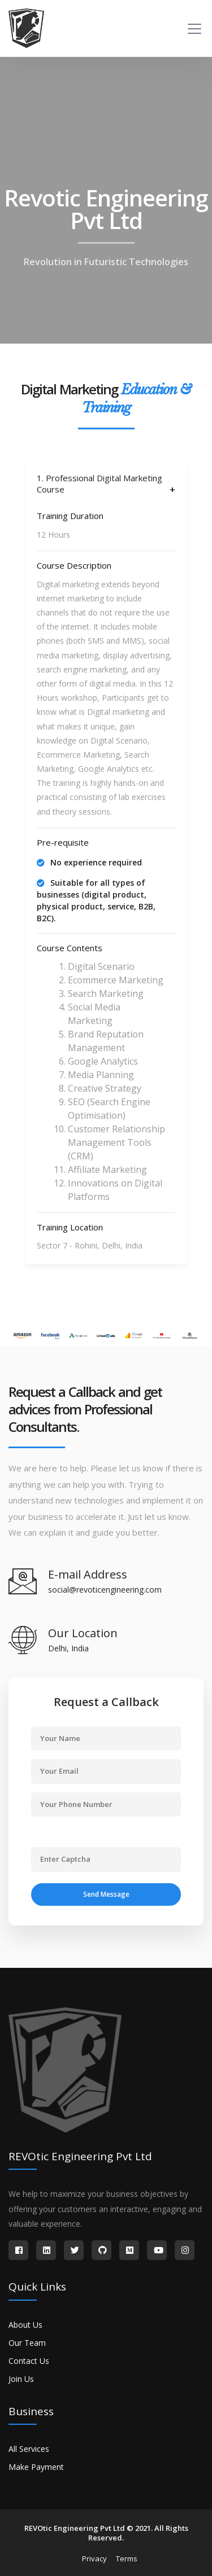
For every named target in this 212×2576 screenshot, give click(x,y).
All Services (28, 2448)
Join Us (21, 2378)
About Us (25, 2324)
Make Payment (36, 2466)
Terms (126, 2558)
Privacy (94, 2558)
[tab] (106, 484)
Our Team (27, 2342)
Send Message (106, 1894)
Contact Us (28, 2360)
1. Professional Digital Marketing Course (99, 484)
